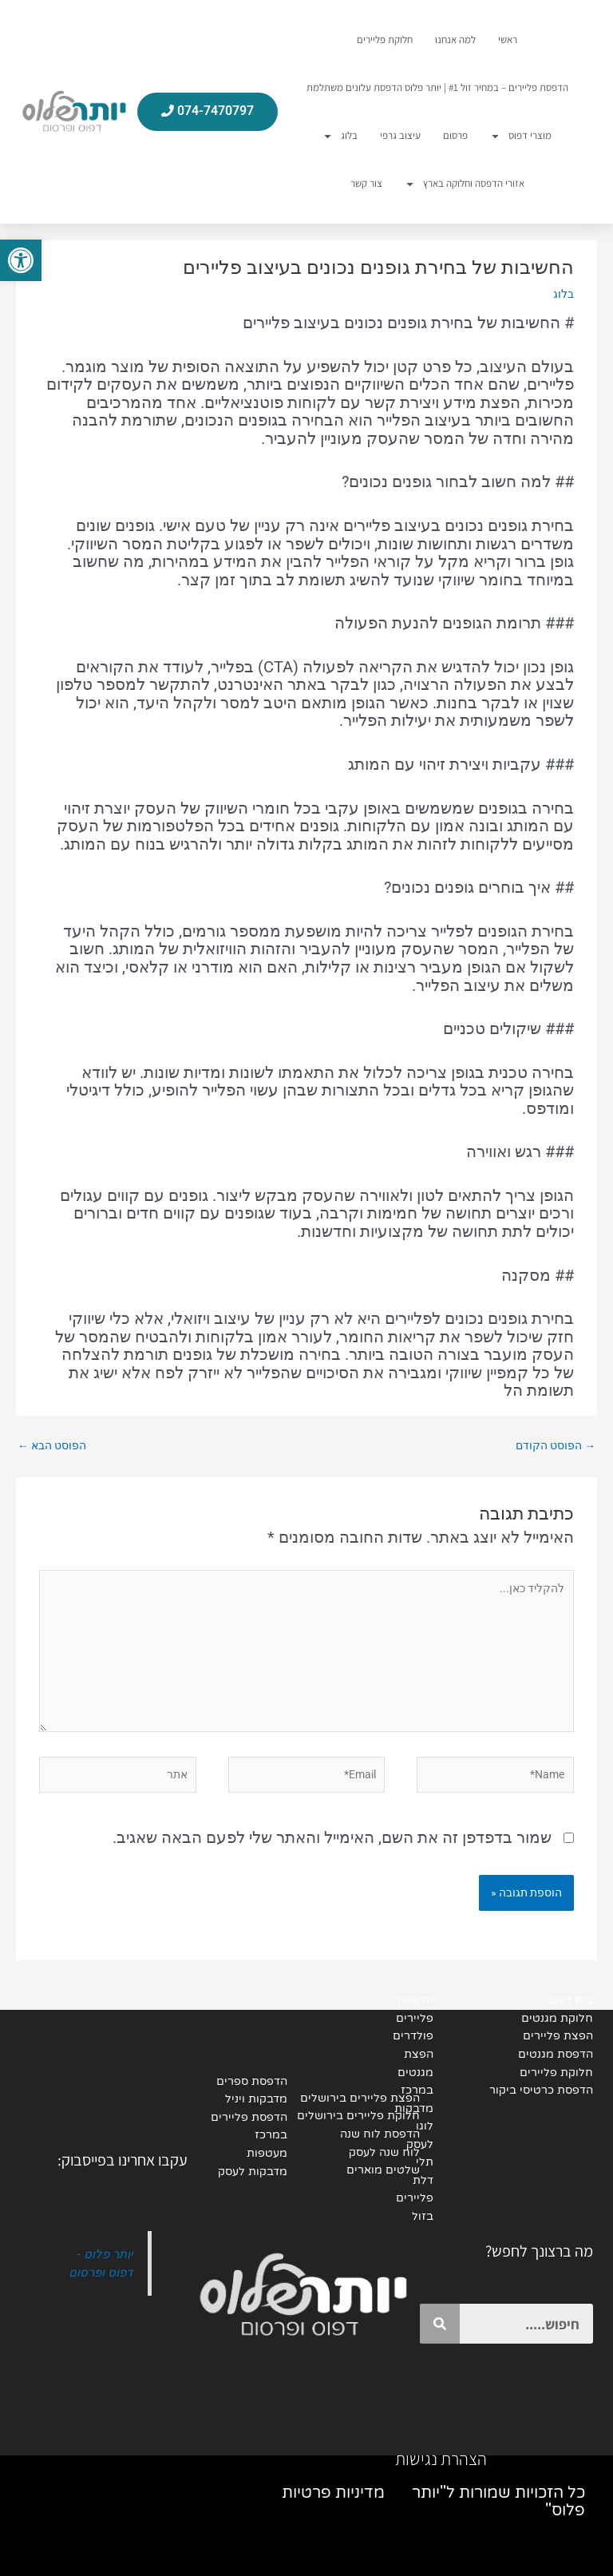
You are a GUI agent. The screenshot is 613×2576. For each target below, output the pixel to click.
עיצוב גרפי (400, 135)
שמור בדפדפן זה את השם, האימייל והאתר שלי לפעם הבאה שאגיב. (332, 1837)
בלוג (340, 136)
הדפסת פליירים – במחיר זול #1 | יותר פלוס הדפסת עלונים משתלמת (437, 87)
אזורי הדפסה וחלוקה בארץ (464, 184)
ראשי (507, 39)
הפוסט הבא (52, 1445)
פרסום (455, 135)
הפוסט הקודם (555, 1445)
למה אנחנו (455, 39)
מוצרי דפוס (521, 136)
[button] (21, 260)
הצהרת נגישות (441, 2458)
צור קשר (366, 183)
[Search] (440, 2324)
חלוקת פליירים (385, 39)
